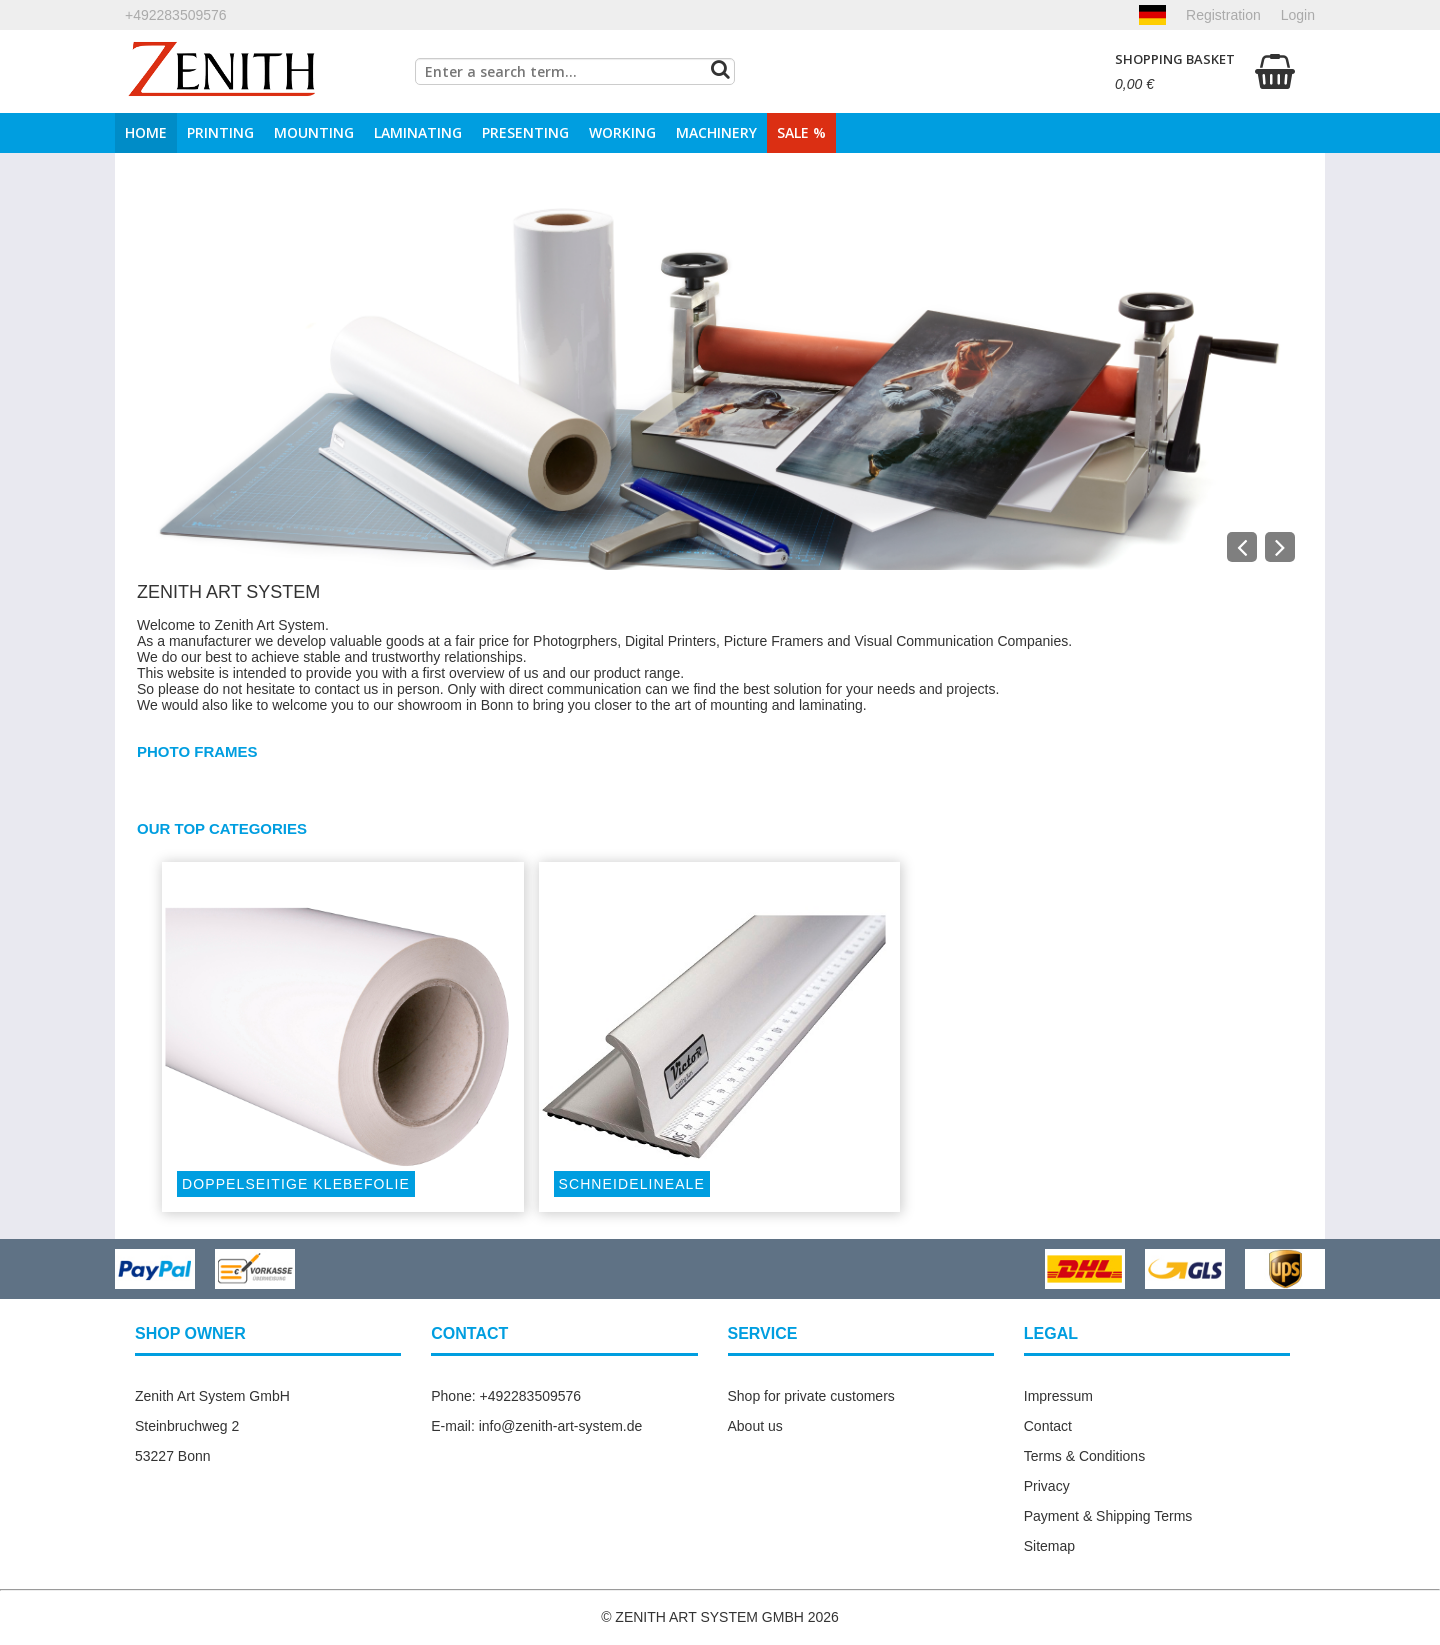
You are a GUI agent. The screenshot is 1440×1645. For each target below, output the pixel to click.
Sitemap (1049, 1546)
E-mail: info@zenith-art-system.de (536, 1426)
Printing (220, 132)
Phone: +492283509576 (506, 1396)
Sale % (801, 132)
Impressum (1058, 1396)
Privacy (1047, 1486)
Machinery (716, 132)
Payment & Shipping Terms (1108, 1516)
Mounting (314, 132)
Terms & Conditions (1084, 1456)
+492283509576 (176, 15)
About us (755, 1426)
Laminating (418, 132)
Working (622, 132)
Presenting (525, 132)
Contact (1048, 1426)
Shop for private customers (811, 1396)
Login (1298, 15)
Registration (1223, 15)
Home (146, 132)
